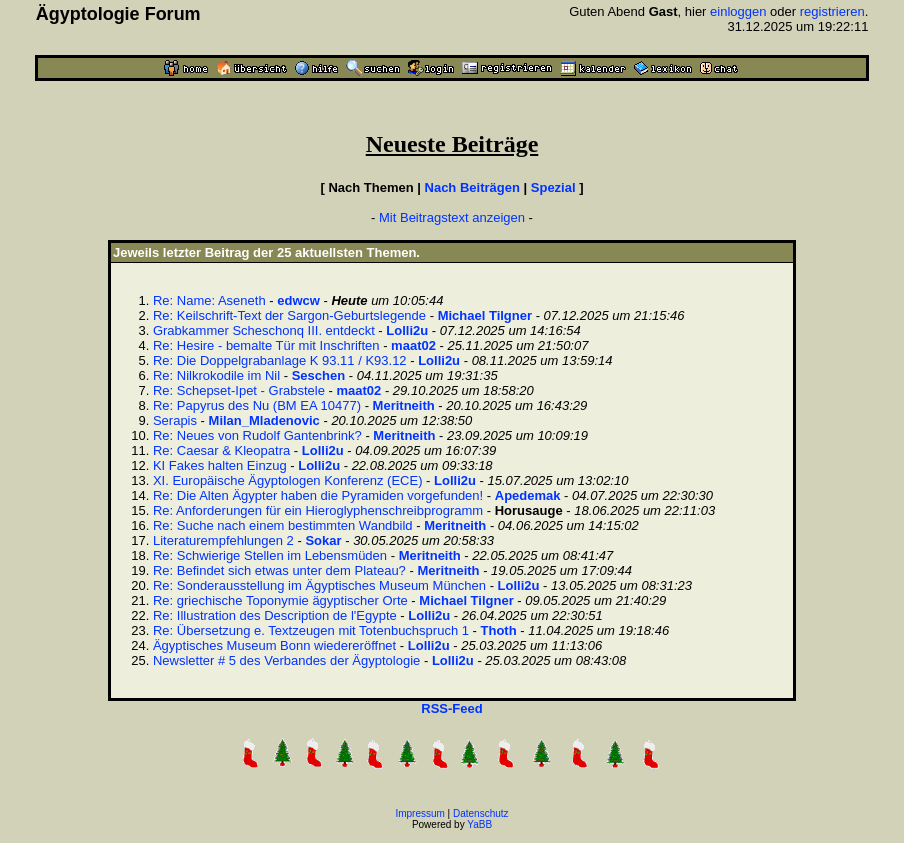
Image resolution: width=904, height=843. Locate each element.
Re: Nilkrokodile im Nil (216, 375)
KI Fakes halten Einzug (220, 465)
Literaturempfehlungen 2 (223, 540)
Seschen (318, 375)
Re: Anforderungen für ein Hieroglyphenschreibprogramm (318, 510)
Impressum (419, 813)
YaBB (479, 824)
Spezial (553, 187)
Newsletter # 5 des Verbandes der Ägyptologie (286, 660)
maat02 (413, 345)
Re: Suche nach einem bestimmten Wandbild (283, 525)
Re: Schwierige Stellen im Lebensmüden (270, 555)
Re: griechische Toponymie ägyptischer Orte (280, 600)
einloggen (738, 11)
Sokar (323, 540)
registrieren (832, 11)
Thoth (499, 630)
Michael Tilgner (485, 315)
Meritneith (404, 405)
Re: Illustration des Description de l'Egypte (275, 615)
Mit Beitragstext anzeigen (452, 217)
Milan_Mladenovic (264, 420)
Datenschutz (481, 813)
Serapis (175, 420)
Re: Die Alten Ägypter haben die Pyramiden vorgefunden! (318, 495)
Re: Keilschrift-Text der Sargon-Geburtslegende (289, 315)
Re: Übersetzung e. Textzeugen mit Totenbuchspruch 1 (311, 630)
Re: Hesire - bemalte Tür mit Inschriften (266, 345)
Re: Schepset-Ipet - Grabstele (239, 390)
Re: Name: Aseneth (209, 300)
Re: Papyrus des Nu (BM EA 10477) (257, 405)
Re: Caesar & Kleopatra (221, 450)
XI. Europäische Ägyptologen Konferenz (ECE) (288, 480)
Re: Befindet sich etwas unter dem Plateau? (279, 570)
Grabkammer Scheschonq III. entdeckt (264, 330)
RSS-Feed (451, 708)
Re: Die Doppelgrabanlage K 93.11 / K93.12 (280, 360)
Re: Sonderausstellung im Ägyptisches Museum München (319, 585)
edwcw (298, 300)
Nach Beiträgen (472, 187)
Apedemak (528, 495)
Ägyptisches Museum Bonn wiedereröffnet (274, 645)
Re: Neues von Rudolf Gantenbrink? (257, 435)
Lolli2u (407, 330)
